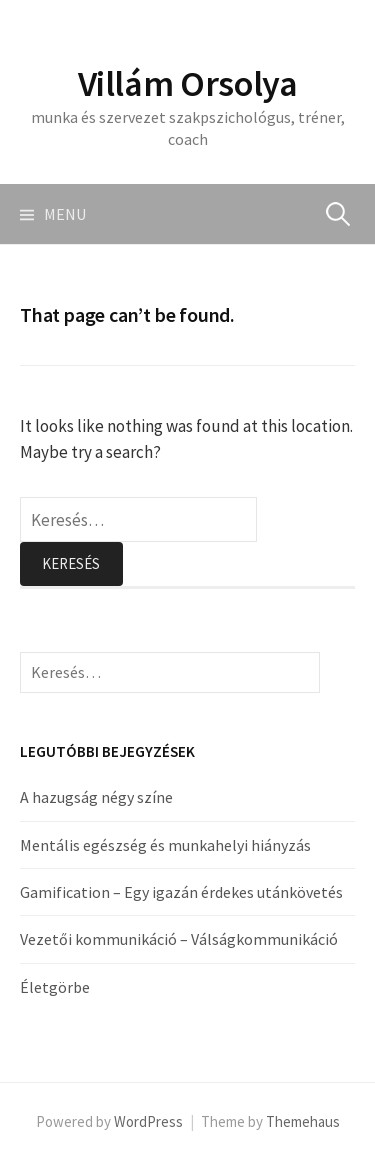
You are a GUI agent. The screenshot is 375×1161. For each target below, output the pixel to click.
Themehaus (303, 1121)
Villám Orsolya (188, 83)
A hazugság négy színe (96, 797)
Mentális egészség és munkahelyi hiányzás (165, 845)
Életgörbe (55, 987)
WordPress (148, 1121)
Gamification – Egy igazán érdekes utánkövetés (181, 892)
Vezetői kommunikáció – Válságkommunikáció (179, 939)
